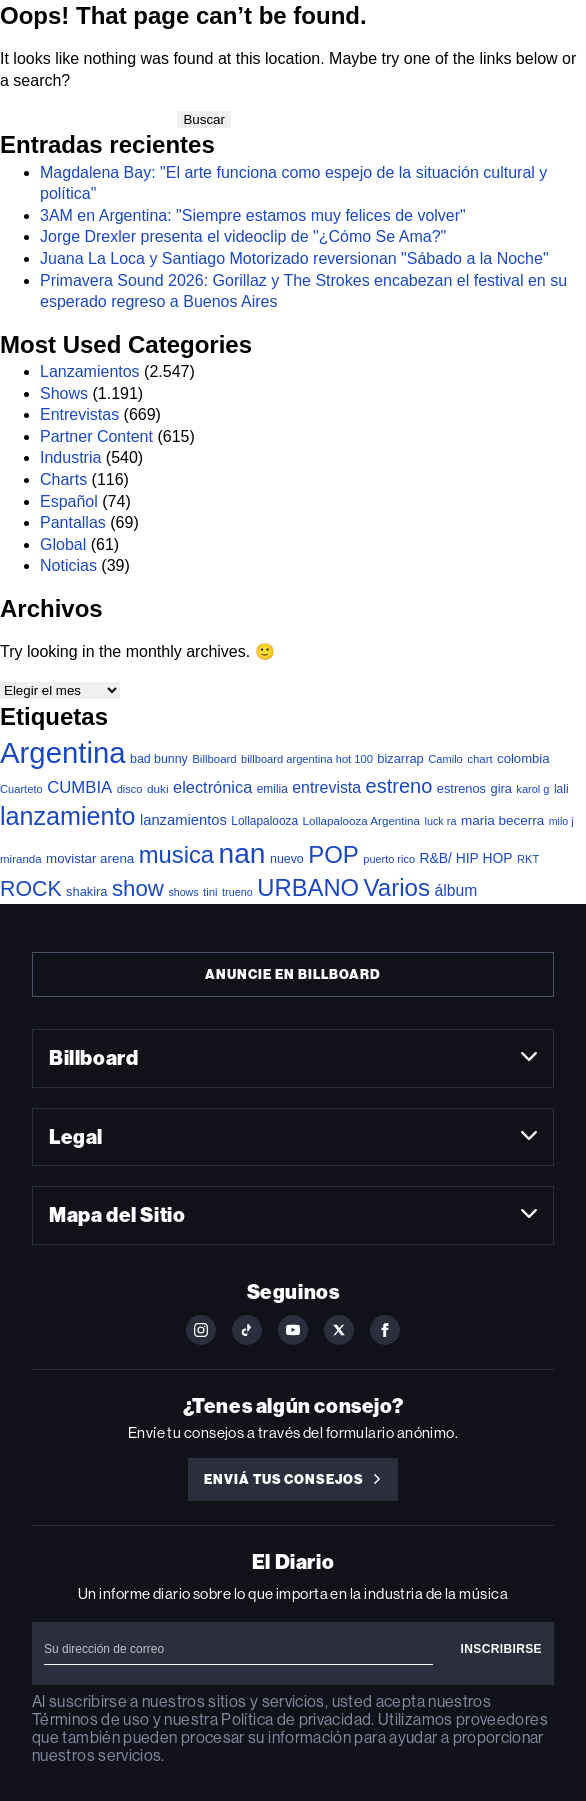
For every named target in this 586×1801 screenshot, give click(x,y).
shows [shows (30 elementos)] (183, 892)
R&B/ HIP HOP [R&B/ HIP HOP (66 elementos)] (465, 858)
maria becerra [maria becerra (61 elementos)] (502, 820)
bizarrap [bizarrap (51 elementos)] (400, 758)
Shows (64, 393)
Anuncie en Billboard (292, 974)
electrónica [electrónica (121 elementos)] (212, 787)
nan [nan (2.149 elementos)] (242, 853)
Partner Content (96, 436)
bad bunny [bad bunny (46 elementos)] (159, 759)
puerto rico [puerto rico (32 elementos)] (389, 859)
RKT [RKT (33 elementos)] (528, 859)
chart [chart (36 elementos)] (479, 759)
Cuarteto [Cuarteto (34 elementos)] (21, 789)
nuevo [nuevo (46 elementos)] (287, 859)
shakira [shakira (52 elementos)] (86, 891)
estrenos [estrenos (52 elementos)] (461, 788)
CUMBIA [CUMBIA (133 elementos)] (79, 787)
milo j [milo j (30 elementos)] (561, 821)
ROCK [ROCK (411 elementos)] (31, 889)
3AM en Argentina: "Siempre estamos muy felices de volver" (253, 215)
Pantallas (73, 522)
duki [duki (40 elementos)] (158, 789)
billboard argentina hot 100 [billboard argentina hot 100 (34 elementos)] (307, 759)
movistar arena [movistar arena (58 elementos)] (90, 858)
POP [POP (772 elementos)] (333, 854)
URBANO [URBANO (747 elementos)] (308, 887)
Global (63, 544)
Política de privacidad (296, 1719)
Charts (63, 479)
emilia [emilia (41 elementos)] (272, 789)
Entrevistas (79, 414)
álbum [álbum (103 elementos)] (455, 890)
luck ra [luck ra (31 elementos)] (440, 821)
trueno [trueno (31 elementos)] (237, 892)
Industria (70, 457)
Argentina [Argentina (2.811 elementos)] (63, 752)
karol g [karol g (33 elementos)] (532, 789)
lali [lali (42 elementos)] (561, 789)
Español (69, 501)
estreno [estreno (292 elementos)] (399, 786)
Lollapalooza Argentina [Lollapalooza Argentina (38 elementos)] (361, 820)
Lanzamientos (90, 371)
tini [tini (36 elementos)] (210, 892)
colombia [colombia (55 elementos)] (523, 758)
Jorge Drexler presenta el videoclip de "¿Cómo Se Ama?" (243, 236)
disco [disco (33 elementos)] (130, 789)
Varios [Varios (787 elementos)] (397, 887)
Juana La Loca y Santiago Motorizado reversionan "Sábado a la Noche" (294, 258)
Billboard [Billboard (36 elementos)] (214, 759)
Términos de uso (90, 1719)
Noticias (68, 565)
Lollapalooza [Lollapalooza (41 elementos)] (264, 821)
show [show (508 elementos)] (138, 888)
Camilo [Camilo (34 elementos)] (445, 759)
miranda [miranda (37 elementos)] (21, 859)
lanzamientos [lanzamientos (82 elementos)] (183, 820)
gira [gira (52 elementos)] (500, 788)
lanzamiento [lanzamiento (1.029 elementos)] (67, 816)
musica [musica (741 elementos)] (176, 854)
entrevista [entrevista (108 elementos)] (326, 787)
